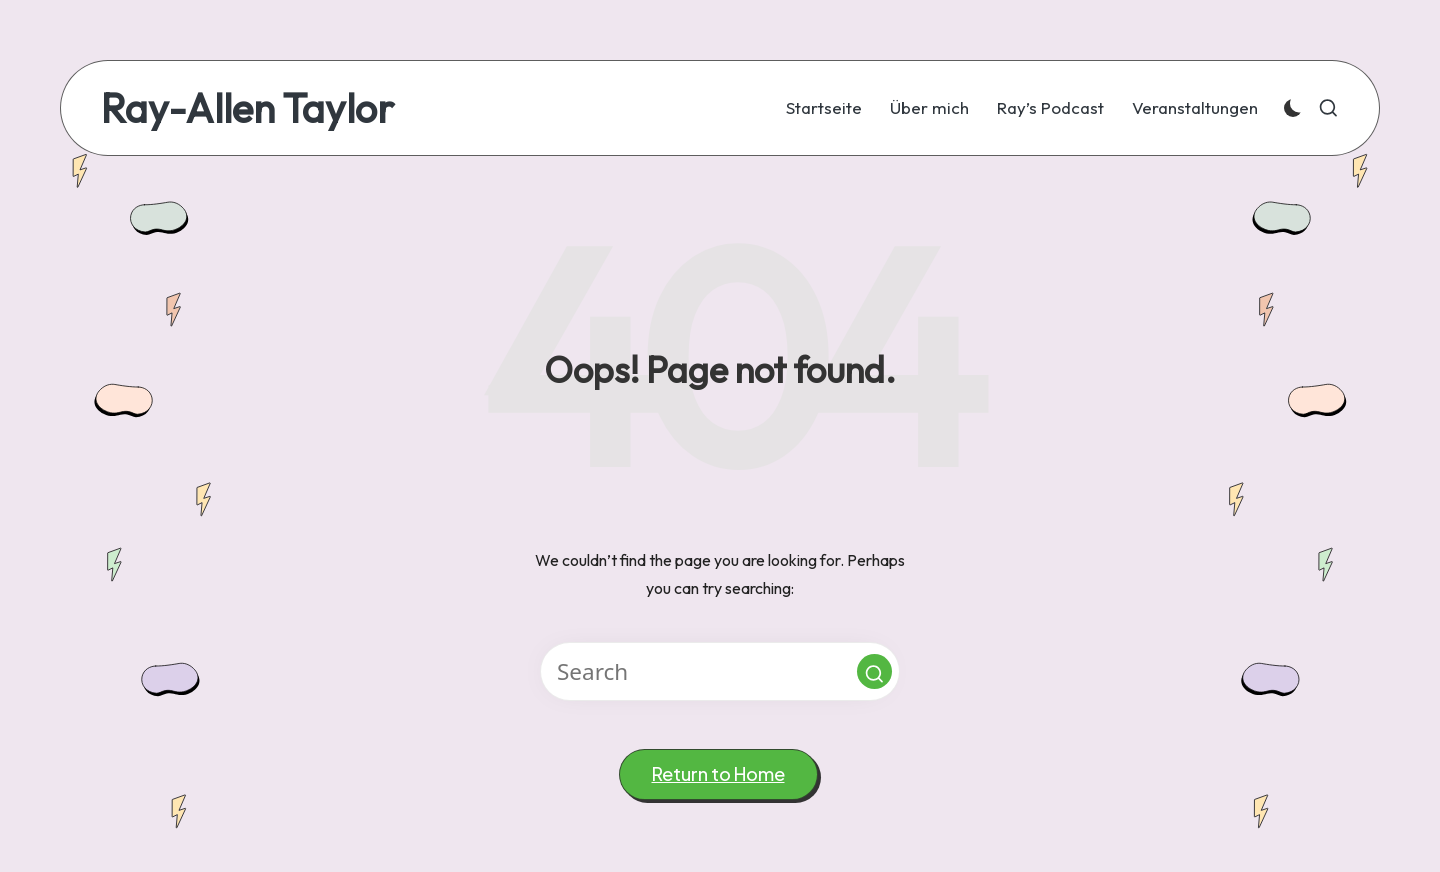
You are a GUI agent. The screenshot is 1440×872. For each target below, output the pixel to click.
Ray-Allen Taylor (247, 108)
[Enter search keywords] (720, 671)
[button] (874, 671)
